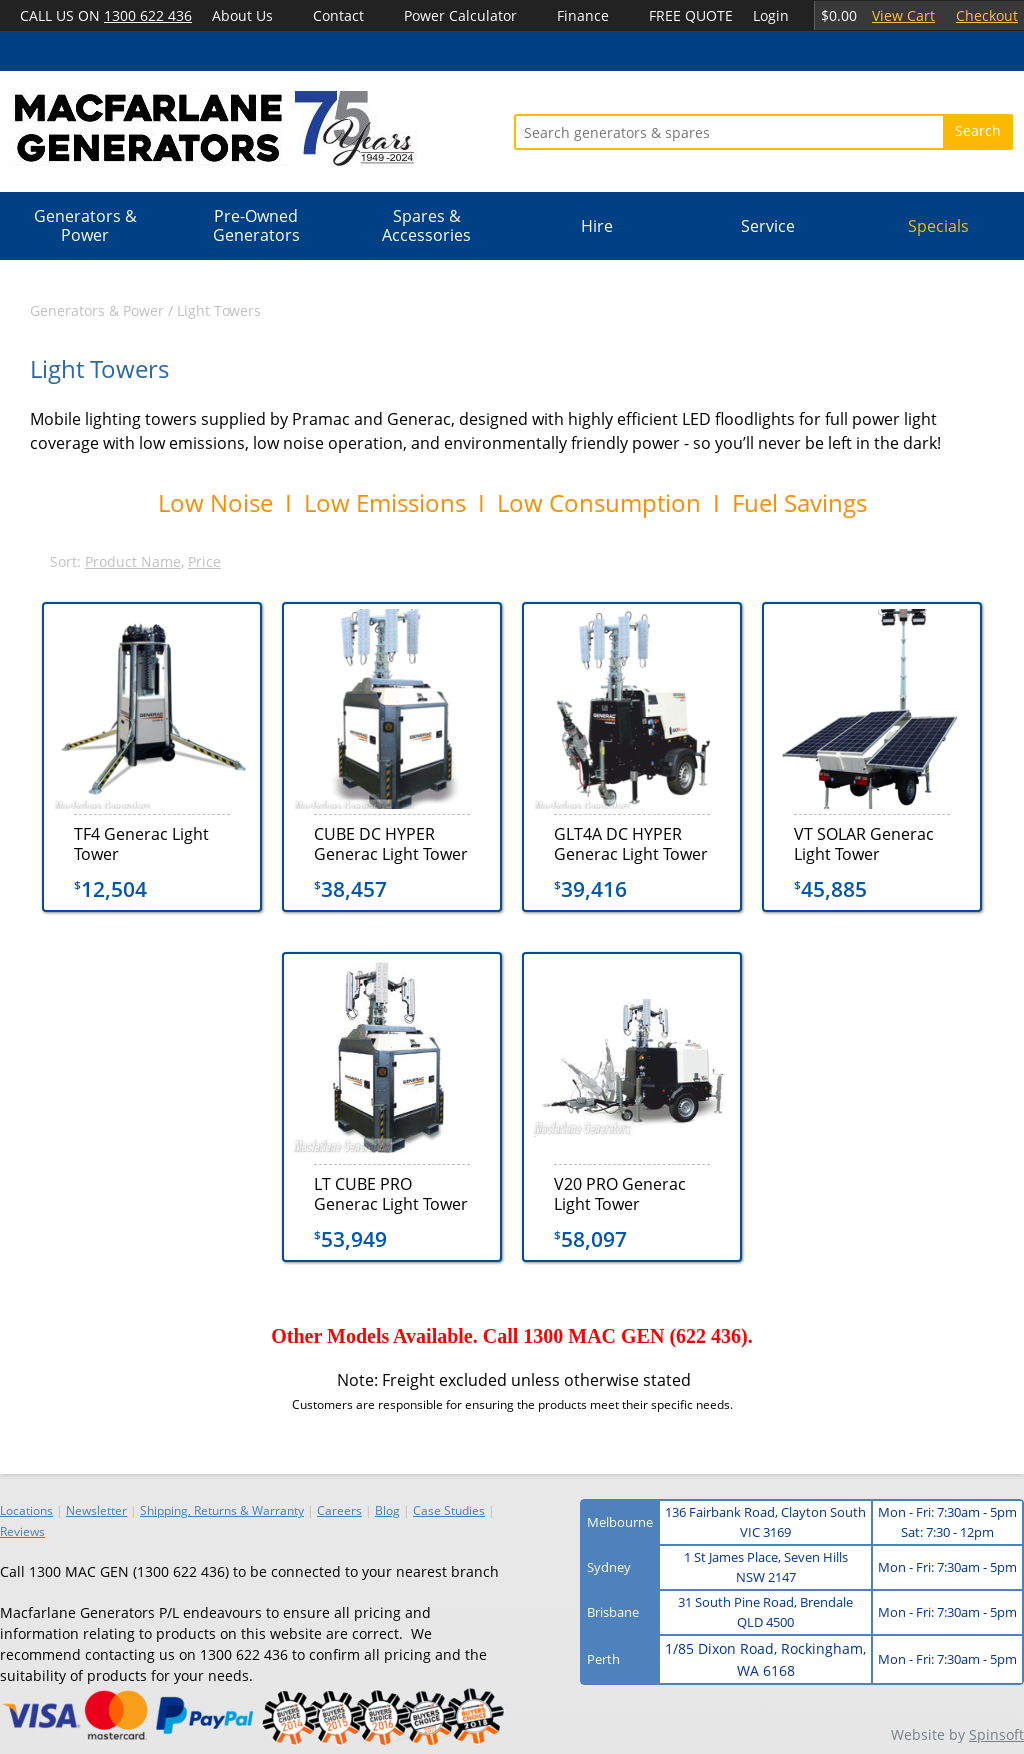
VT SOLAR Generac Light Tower (864, 843)
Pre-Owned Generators (256, 225)
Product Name (133, 561)
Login (771, 15)
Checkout (987, 15)
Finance (583, 15)
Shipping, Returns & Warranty (222, 1510)
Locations (26, 1510)
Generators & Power (85, 225)
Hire (597, 226)
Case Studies (449, 1510)
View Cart (903, 15)
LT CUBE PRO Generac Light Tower (391, 1193)
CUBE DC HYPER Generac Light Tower (391, 843)
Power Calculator (460, 15)
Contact (338, 15)
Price (204, 561)
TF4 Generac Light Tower (141, 843)
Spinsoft (996, 1734)
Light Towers (219, 310)
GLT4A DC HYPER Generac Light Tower (631, 843)
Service (768, 226)
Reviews (22, 1531)
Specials (938, 226)
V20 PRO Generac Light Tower (620, 1193)
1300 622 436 (148, 15)
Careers (339, 1510)
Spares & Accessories (426, 225)
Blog (387, 1510)
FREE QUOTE (691, 15)
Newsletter (96, 1510)
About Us (242, 15)
